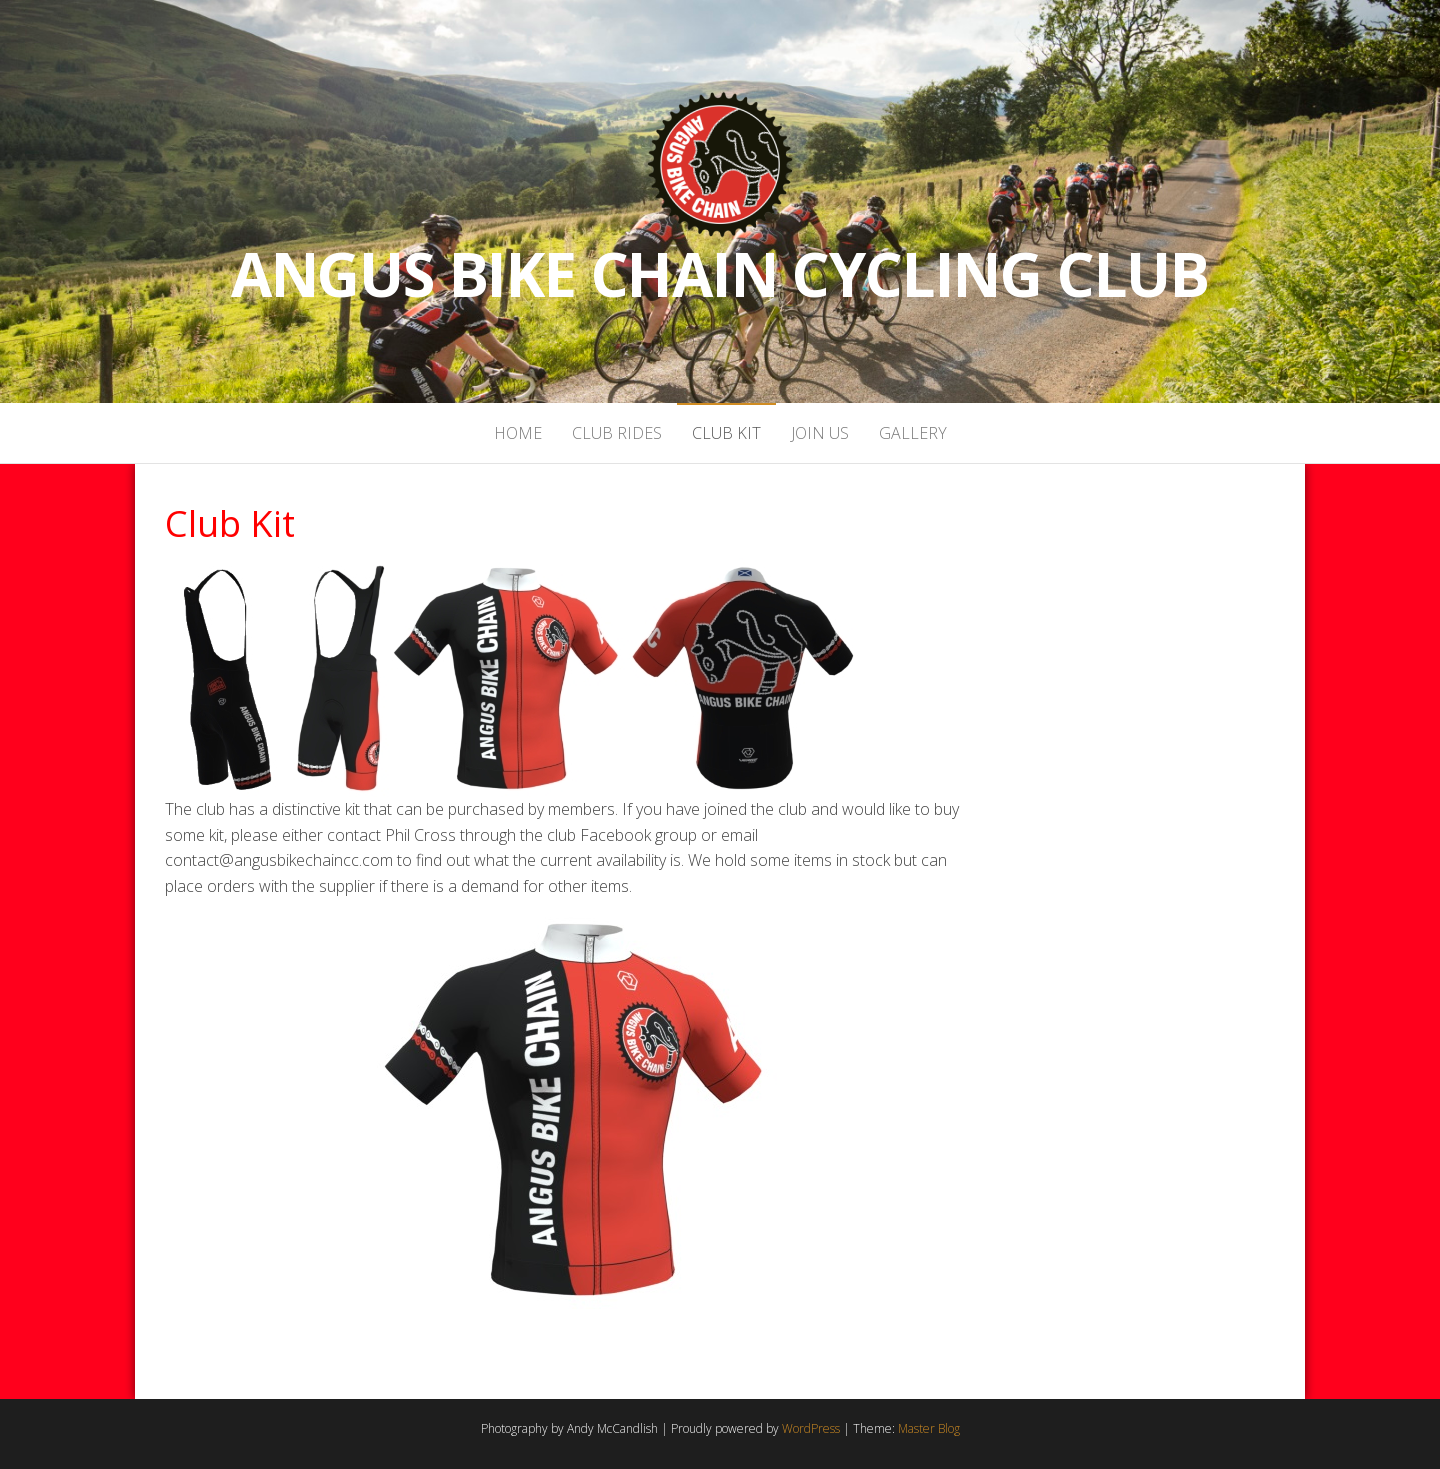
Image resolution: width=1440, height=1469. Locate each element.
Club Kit (726, 433)
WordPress (811, 1428)
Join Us (820, 433)
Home (518, 433)
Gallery (913, 433)
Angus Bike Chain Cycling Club (720, 274)
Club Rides (617, 433)
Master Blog (929, 1428)
